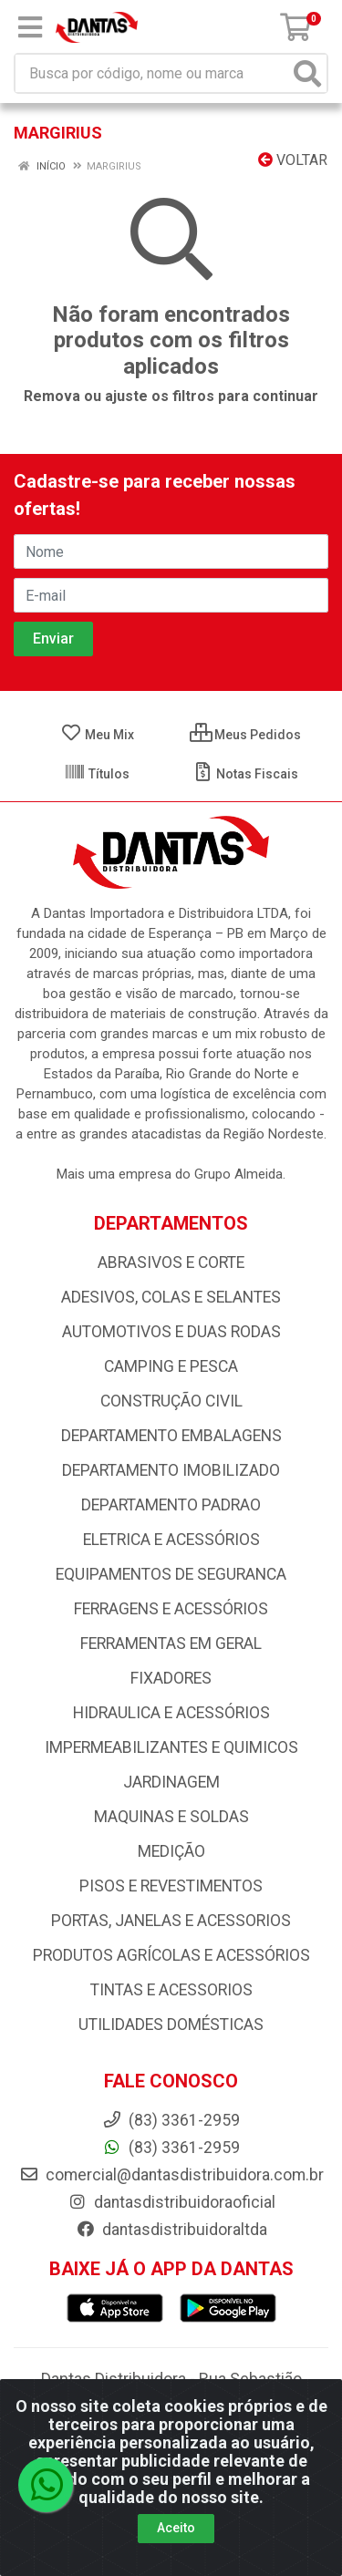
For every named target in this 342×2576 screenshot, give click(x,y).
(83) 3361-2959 (171, 2147)
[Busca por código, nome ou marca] (152, 73)
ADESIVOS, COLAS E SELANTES (171, 1297)
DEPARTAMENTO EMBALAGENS (171, 1436)
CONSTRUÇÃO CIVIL (171, 1401)
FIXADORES (171, 1678)
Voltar (292, 160)
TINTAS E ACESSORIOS (171, 1990)
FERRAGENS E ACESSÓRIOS (171, 1609)
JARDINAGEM (171, 1782)
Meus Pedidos (245, 734)
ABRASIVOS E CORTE (171, 1262)
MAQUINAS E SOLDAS (171, 1817)
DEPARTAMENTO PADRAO (171, 1505)
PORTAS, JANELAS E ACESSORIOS (171, 1920)
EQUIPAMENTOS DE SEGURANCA (171, 1574)
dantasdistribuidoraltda (171, 2230)
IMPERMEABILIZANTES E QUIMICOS (171, 1747)
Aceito (176, 2527)
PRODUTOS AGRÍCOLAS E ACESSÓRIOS (171, 1955)
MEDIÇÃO (171, 1851)
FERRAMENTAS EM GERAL (171, 1643)
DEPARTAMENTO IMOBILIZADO (171, 1470)
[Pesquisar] (307, 73)
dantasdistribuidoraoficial (171, 2202)
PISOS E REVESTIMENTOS (171, 1886)
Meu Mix (97, 734)
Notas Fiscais (245, 774)
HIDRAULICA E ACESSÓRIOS (171, 1713)
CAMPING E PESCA (171, 1366)
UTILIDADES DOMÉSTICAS (171, 2024)
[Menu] (30, 27)
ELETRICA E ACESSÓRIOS (171, 1539)
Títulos (97, 774)
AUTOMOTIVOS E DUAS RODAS (171, 1332)
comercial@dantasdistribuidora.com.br (171, 2175)
